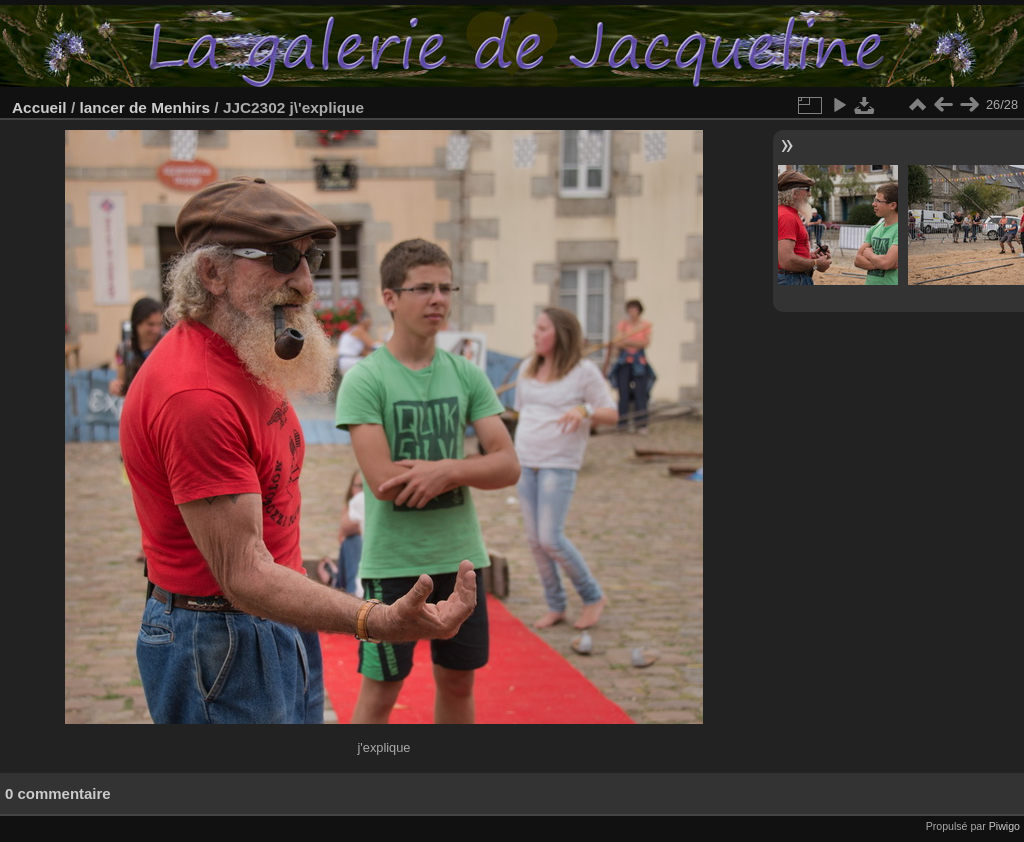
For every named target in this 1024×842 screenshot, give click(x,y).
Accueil (39, 107)
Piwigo (1004, 826)
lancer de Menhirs (144, 107)
